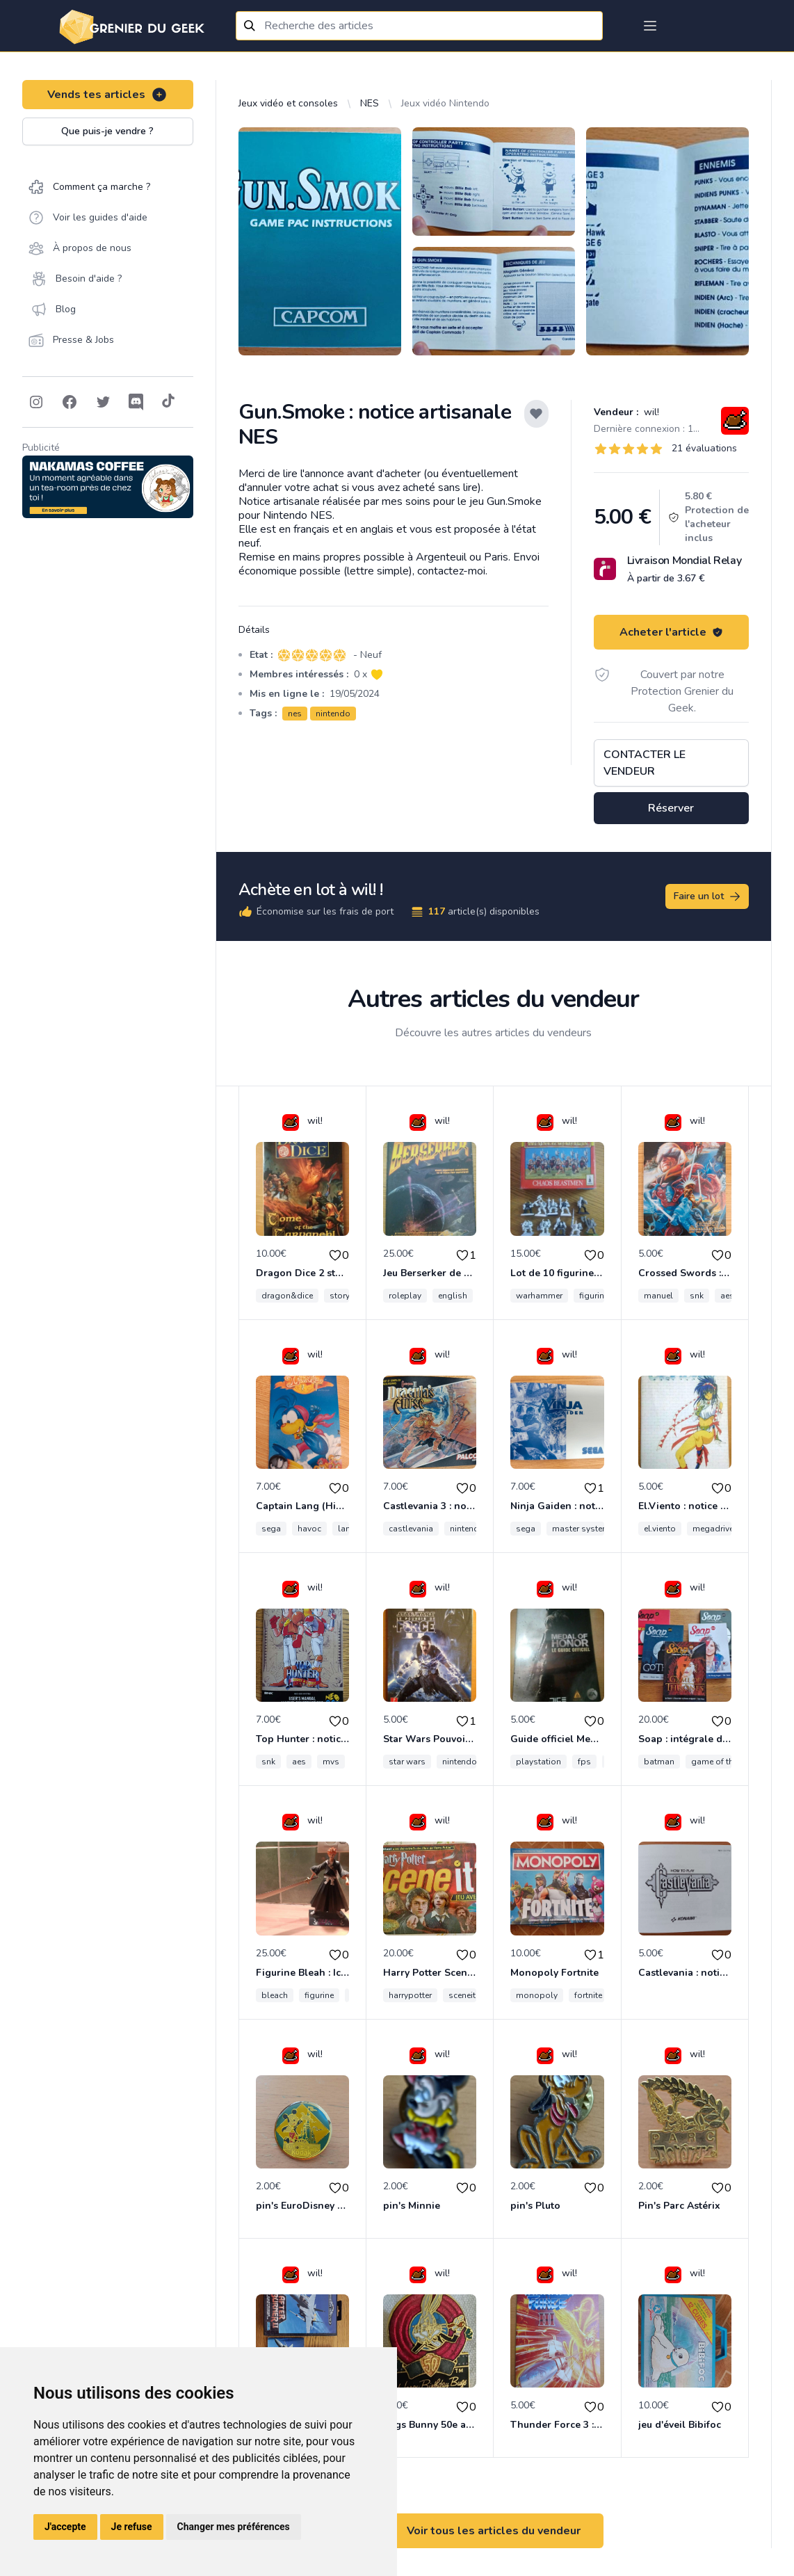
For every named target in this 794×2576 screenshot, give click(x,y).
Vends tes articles (107, 94)
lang (347, 1528)
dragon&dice (287, 1295)
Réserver (671, 808)
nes (295, 713)
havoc (309, 1528)
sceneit (462, 1995)
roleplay (405, 1295)
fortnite (588, 1995)
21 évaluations (704, 448)
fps (584, 1761)
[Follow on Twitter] (103, 402)
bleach (274, 1995)
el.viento (660, 1528)
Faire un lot (708, 896)
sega (271, 1528)
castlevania (411, 1528)
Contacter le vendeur (644, 763)
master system (581, 1528)
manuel (658, 1295)
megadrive (713, 1528)
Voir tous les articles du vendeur (494, 2530)
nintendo (333, 713)
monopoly (537, 1995)
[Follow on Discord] (136, 402)
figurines (596, 1295)
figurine (319, 1995)
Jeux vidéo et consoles (288, 103)
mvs (331, 1761)
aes (727, 1295)
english (452, 1295)
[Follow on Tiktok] (168, 402)
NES (369, 103)
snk (697, 1295)
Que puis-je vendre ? (107, 131)
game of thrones (723, 1761)
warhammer (539, 1295)
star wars (407, 1761)
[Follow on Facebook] (69, 402)
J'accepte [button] (65, 2526)
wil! (650, 412)
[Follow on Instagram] (36, 402)
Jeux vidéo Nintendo (445, 103)
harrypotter (410, 1995)
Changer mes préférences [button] (233, 2526)
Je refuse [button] (131, 2526)
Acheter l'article (671, 632)
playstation (538, 1761)
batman (659, 1761)
